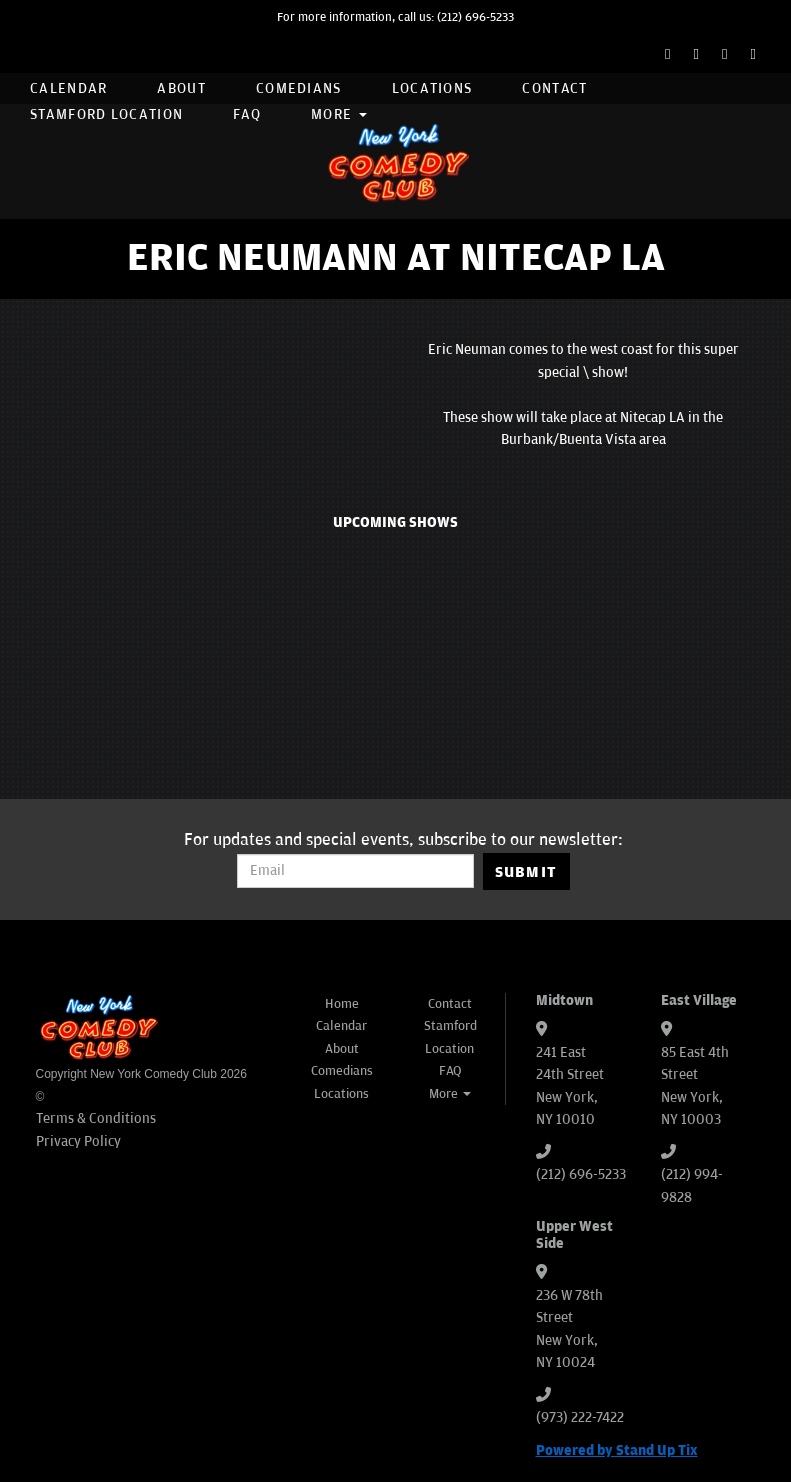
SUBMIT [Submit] (526, 872)
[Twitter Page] (696, 54)
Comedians (299, 88)
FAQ (247, 114)
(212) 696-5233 (475, 17)
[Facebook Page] (667, 54)
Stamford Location (106, 114)
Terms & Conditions (96, 1118)
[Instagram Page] (724, 54)
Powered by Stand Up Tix (617, 1450)
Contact (554, 88)
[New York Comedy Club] (396, 161)
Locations (432, 88)
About (181, 88)
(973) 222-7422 (580, 1417)
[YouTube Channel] (753, 54)
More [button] (339, 114)
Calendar (68, 88)
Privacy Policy (78, 1141)
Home (342, 1004)
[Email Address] (355, 871)
